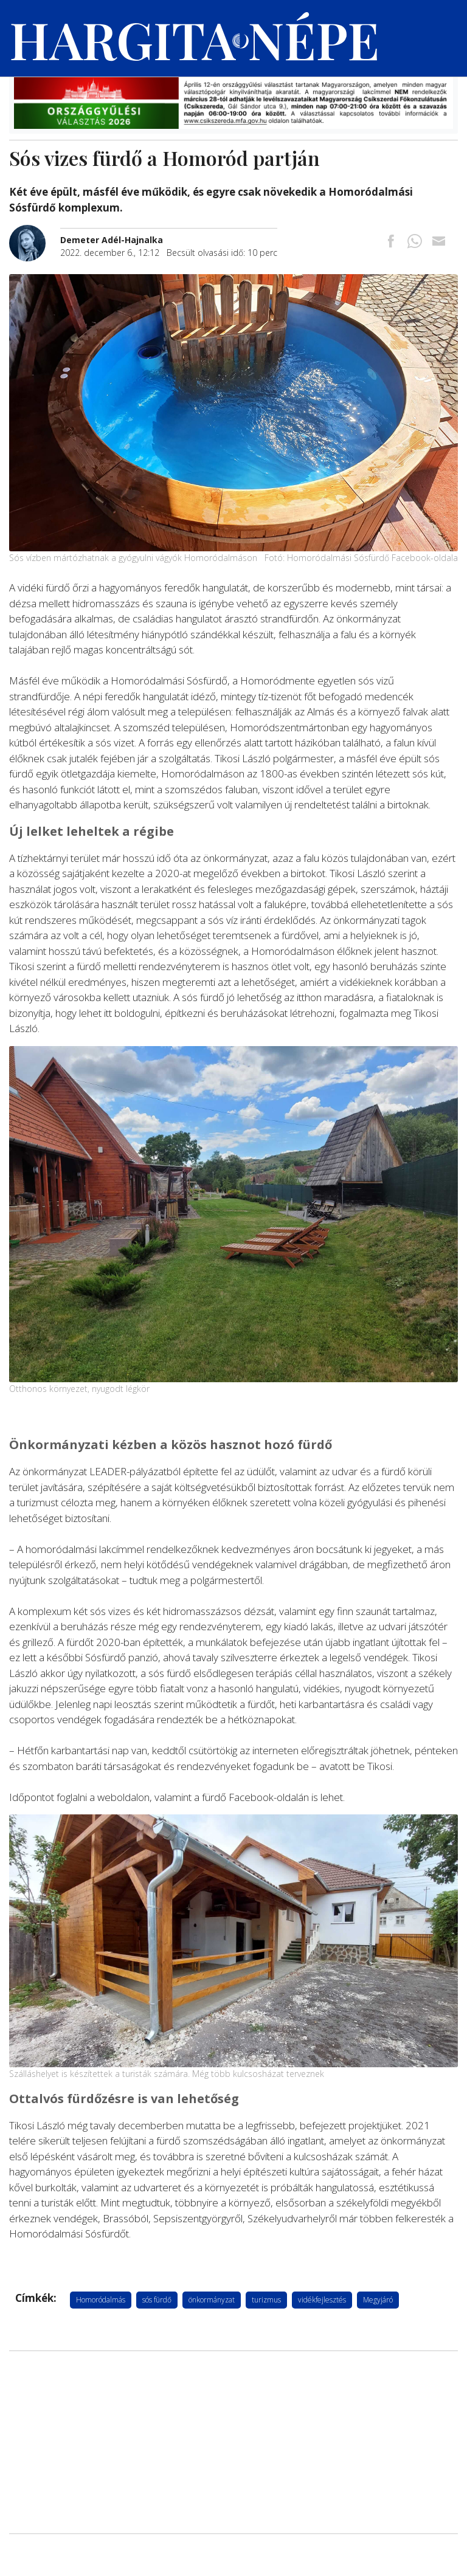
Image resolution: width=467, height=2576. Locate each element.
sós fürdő (156, 2300)
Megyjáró (378, 2300)
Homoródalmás (100, 2300)
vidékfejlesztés (322, 2300)
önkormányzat (212, 2300)
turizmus (266, 2300)
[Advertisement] (233, 2442)
